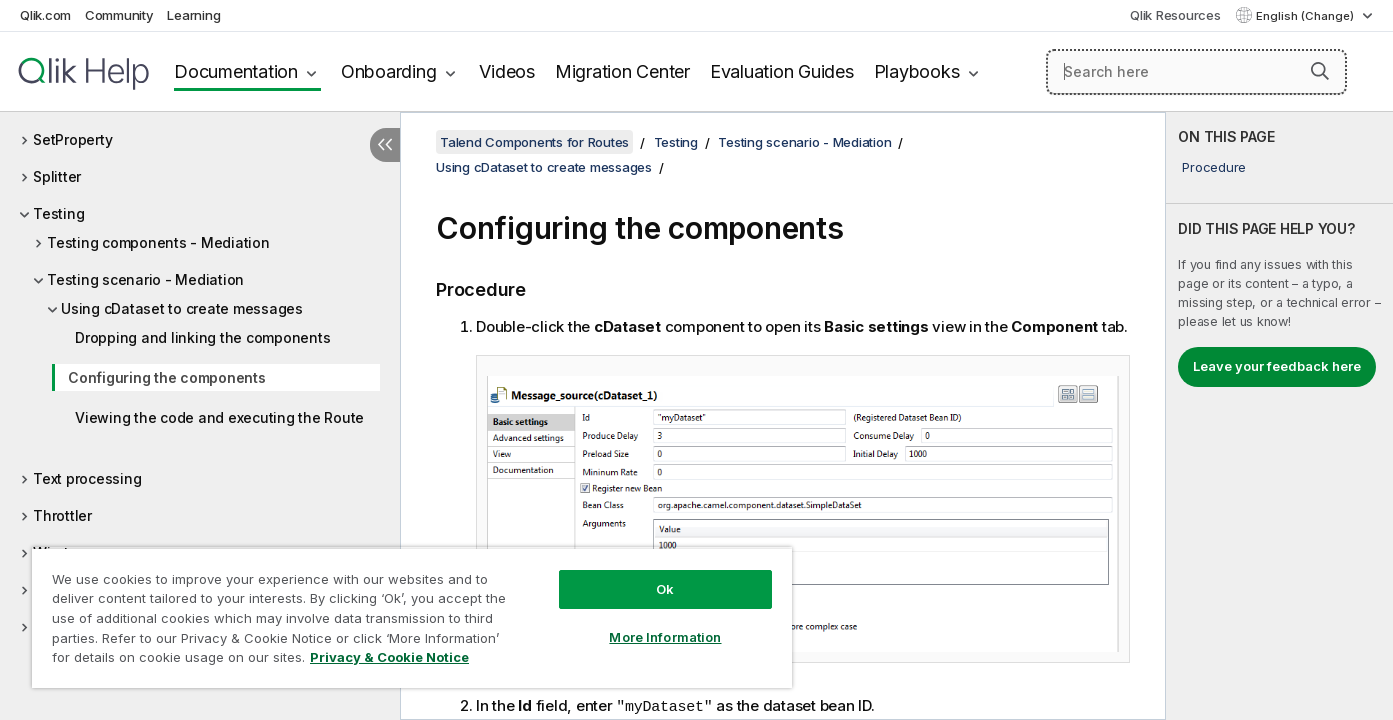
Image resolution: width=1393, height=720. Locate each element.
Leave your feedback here (1277, 366)
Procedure (1214, 167)
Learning (193, 15)
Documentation (236, 71)
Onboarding (389, 71)
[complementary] (1279, 416)
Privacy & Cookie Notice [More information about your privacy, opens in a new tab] (389, 657)
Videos (507, 71)
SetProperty (72, 139)
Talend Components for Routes (534, 142)
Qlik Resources (1175, 15)
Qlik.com (45, 15)
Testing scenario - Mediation (145, 279)
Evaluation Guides (782, 71)
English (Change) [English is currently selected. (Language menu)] (1306, 16)
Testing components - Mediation (158, 242)
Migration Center (622, 71)
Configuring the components (167, 377)
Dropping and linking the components (202, 337)
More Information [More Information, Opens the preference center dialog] (665, 637)
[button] (1320, 71)
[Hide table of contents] (385, 145)
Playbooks (917, 71)
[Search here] (1196, 72)
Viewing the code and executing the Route (219, 417)
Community (119, 15)
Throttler (62, 515)
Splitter (57, 176)
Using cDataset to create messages (182, 308)
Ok (665, 589)
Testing (58, 213)
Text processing (87, 478)
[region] (412, 617)
